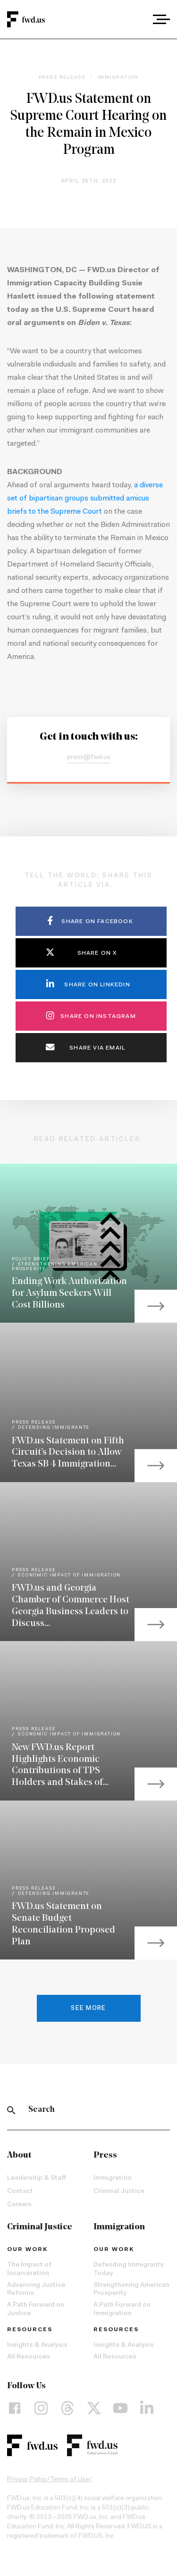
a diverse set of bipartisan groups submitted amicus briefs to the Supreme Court (85, 499)
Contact (20, 2191)
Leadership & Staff (36, 2178)
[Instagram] (41, 2408)
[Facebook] (14, 2408)
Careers (19, 2204)
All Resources (28, 2357)
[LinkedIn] (146, 2408)
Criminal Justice (118, 2191)
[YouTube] (120, 2408)
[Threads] (67, 2408)
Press (105, 2155)
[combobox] (135, 19)
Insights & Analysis (37, 2345)
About (19, 2155)
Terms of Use (69, 2479)
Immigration (112, 2178)
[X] (93, 2408)
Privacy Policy (27, 2479)
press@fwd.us (88, 757)
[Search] (11, 2110)
